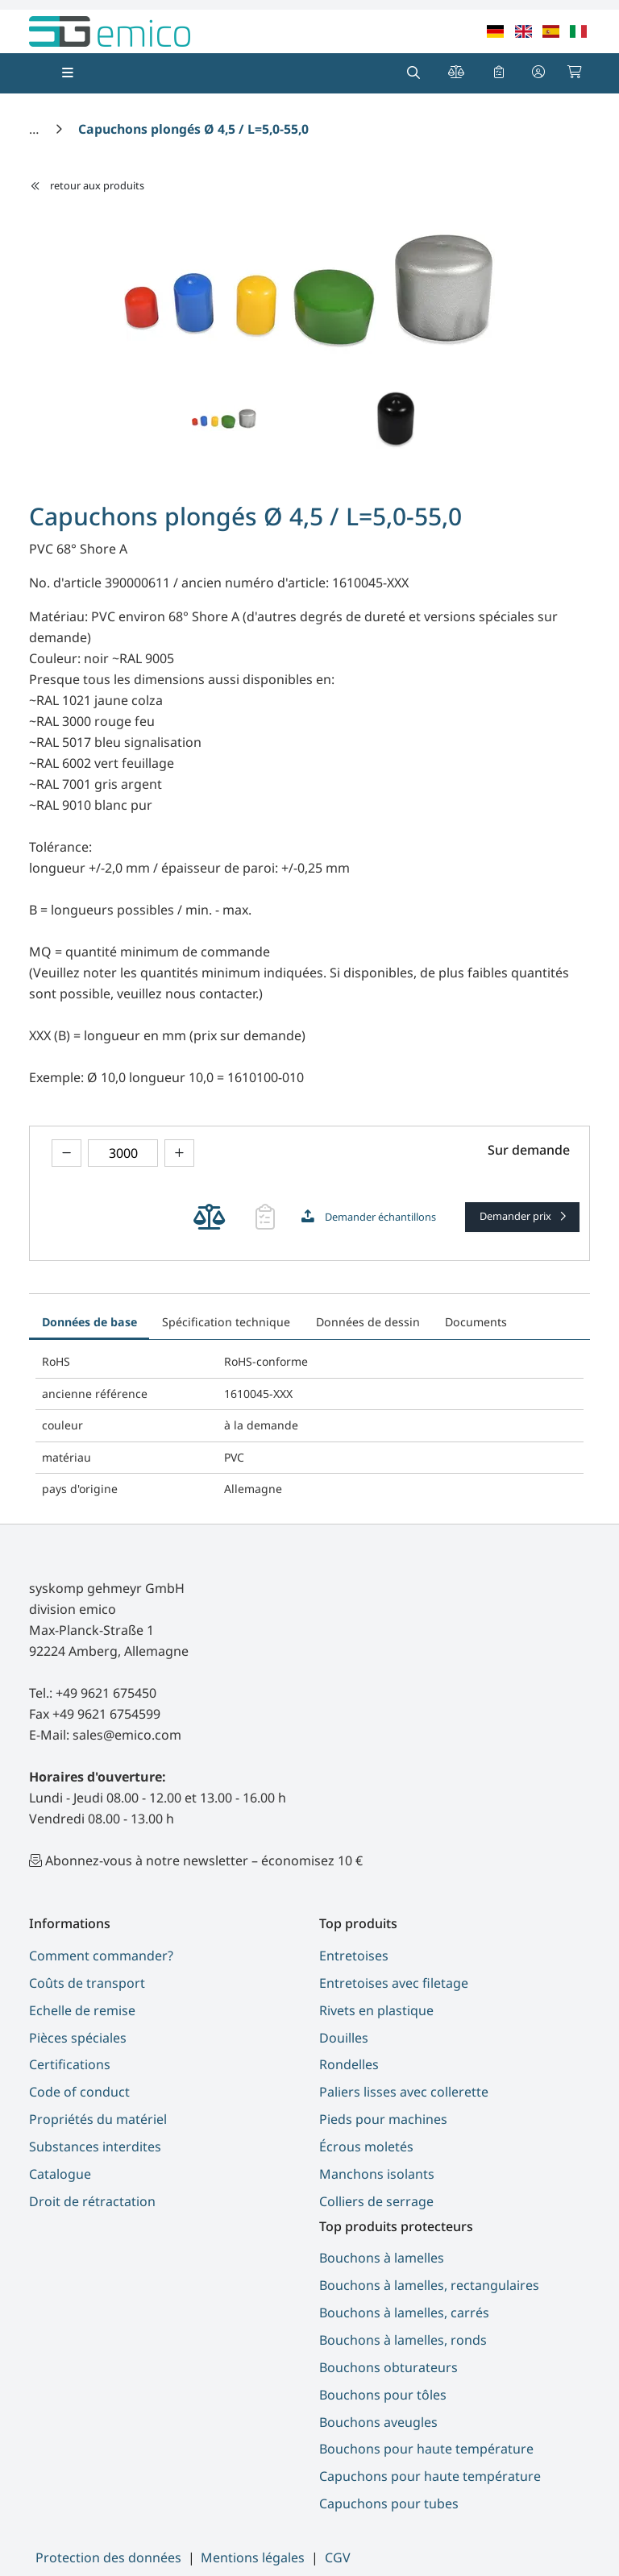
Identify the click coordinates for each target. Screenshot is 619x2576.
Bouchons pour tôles (383, 2395)
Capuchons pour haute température (430, 2476)
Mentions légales (253, 2557)
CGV (338, 2557)
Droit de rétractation (92, 2201)
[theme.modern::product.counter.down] (66, 1153)
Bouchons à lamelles (381, 2258)
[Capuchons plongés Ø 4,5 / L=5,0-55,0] (193, 129)
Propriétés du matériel (98, 2119)
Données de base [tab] (89, 1321)
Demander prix (517, 1216)
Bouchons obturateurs (388, 2367)
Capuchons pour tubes (389, 2503)
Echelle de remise (82, 2010)
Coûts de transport (87, 1983)
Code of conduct (79, 2092)
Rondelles (349, 2064)
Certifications (69, 2064)
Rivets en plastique (376, 2010)
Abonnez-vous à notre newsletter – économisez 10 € (204, 1860)
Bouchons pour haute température (426, 2449)
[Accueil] (35, 129)
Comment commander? (101, 1955)
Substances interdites (95, 2146)
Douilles (343, 2038)
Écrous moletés (366, 2146)
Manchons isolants (376, 2174)
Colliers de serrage (376, 2201)
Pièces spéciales (78, 2038)
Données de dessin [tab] (368, 1321)
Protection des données (108, 2557)
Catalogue (60, 2174)
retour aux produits (87, 185)
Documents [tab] (476, 1321)
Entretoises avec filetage (393, 1983)
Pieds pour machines (383, 2119)
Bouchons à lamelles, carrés (404, 2312)
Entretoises (353, 1955)
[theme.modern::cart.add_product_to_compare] (209, 1217)
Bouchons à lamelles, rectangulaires (429, 2285)
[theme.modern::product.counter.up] (179, 1153)
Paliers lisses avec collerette (403, 2092)
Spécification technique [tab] (226, 1321)
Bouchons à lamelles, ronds (403, 2340)
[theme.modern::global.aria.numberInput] (123, 1153)
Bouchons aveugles (378, 2422)
